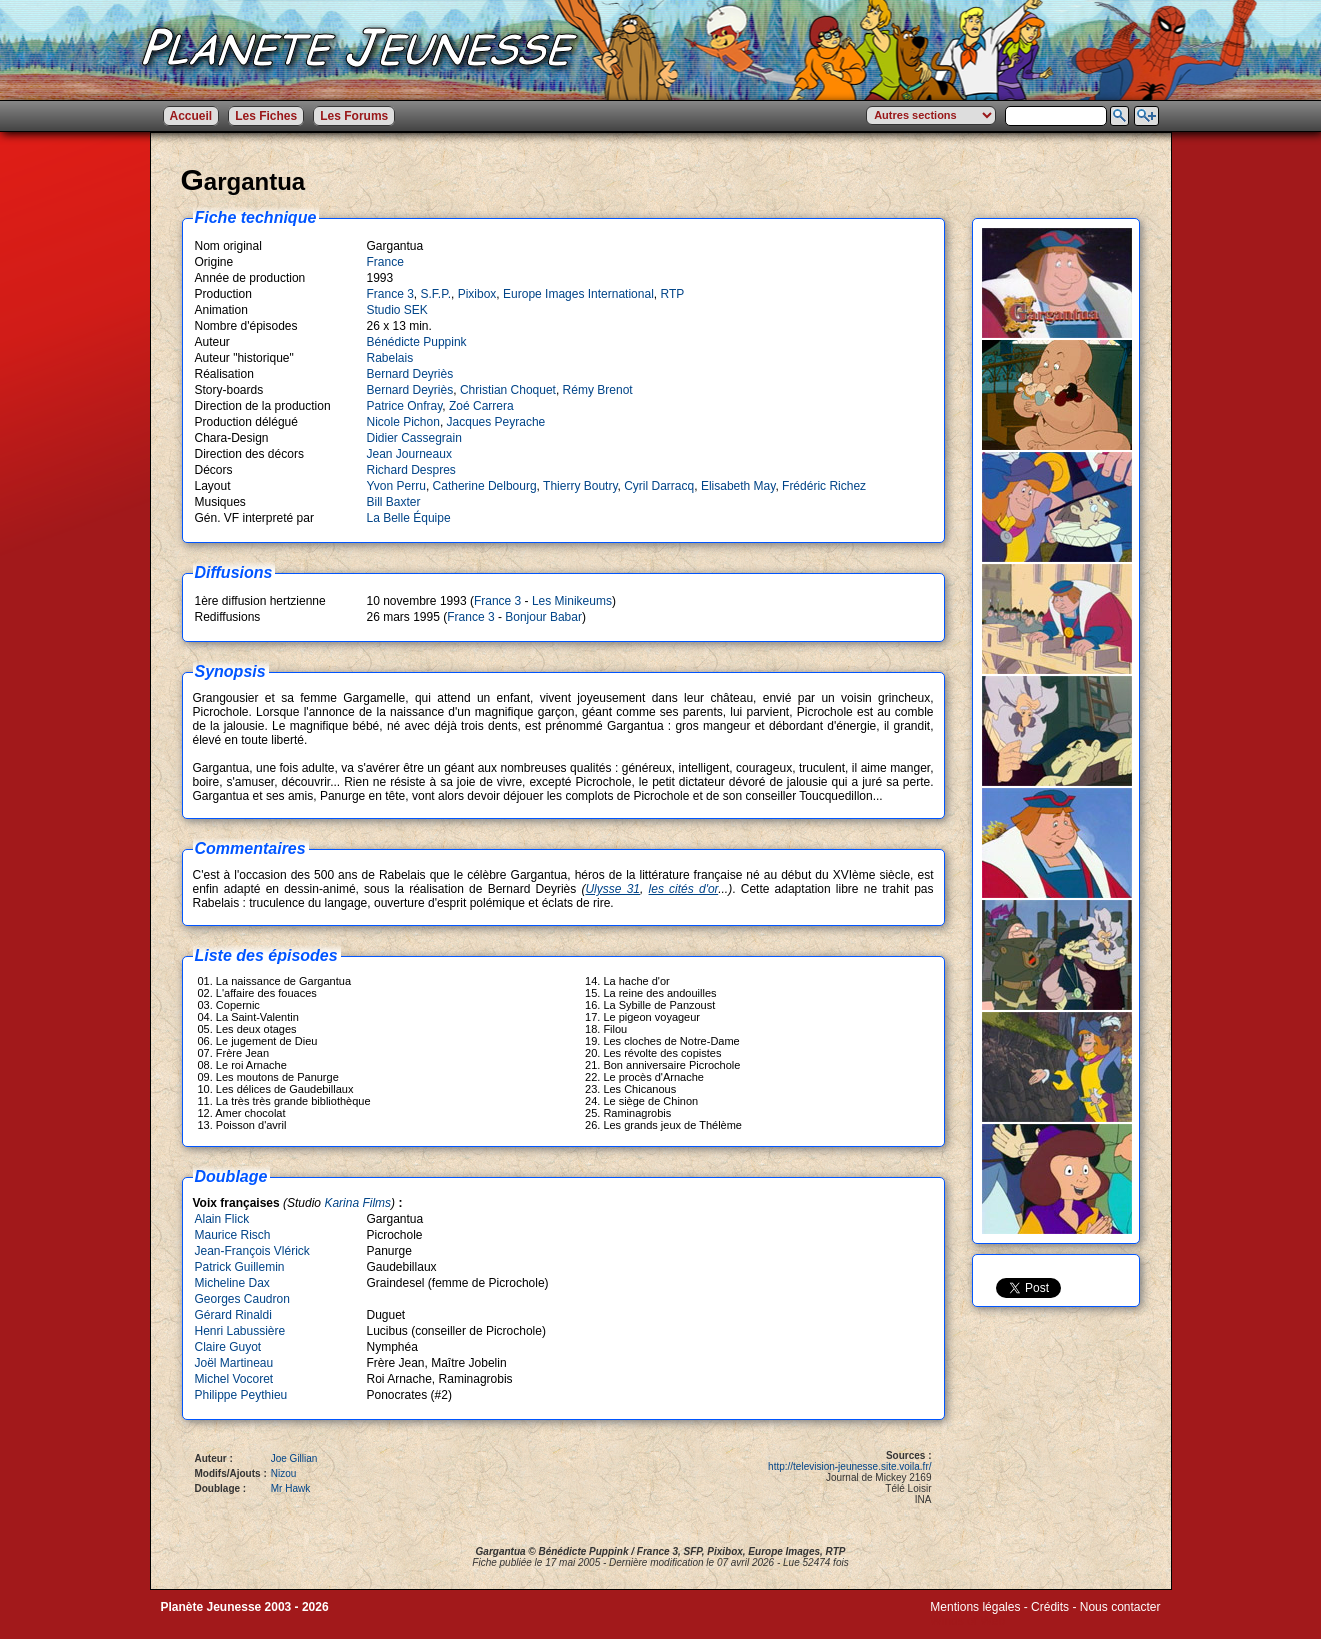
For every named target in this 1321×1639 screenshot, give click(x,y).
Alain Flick (222, 1219)
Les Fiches (266, 116)
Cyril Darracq (659, 486)
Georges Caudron (242, 1299)
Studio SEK (397, 310)
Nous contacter (1120, 1607)
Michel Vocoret (234, 1379)
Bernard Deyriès (410, 374)
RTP (672, 294)
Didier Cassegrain (414, 438)
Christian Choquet (508, 390)
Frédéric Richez (824, 486)
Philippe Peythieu (241, 1395)
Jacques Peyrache (496, 422)
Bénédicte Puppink (417, 342)
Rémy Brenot (598, 390)
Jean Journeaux (409, 454)
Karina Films (357, 1203)
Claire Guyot (228, 1347)
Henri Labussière (240, 1331)
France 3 (390, 294)
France (385, 262)
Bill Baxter (394, 502)
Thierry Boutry (580, 486)
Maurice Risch (233, 1235)
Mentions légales (975, 1607)
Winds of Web (967, 1621)
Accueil (191, 116)
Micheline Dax (232, 1283)
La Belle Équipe (409, 518)
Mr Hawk (290, 1488)
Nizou (284, 1473)
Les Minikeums (572, 601)
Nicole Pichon (403, 422)
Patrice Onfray (405, 406)
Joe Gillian (294, 1458)
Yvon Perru (396, 486)
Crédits (1050, 1607)
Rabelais (390, 358)
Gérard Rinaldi (233, 1315)
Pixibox (477, 294)
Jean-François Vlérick (252, 1251)
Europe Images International (578, 294)
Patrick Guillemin (240, 1267)
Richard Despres (411, 470)
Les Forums (354, 116)
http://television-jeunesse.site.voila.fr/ (849, 1466)
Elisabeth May (738, 486)
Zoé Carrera (481, 406)
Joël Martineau (234, 1363)
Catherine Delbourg (485, 486)
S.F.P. (436, 294)
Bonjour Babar (543, 617)
